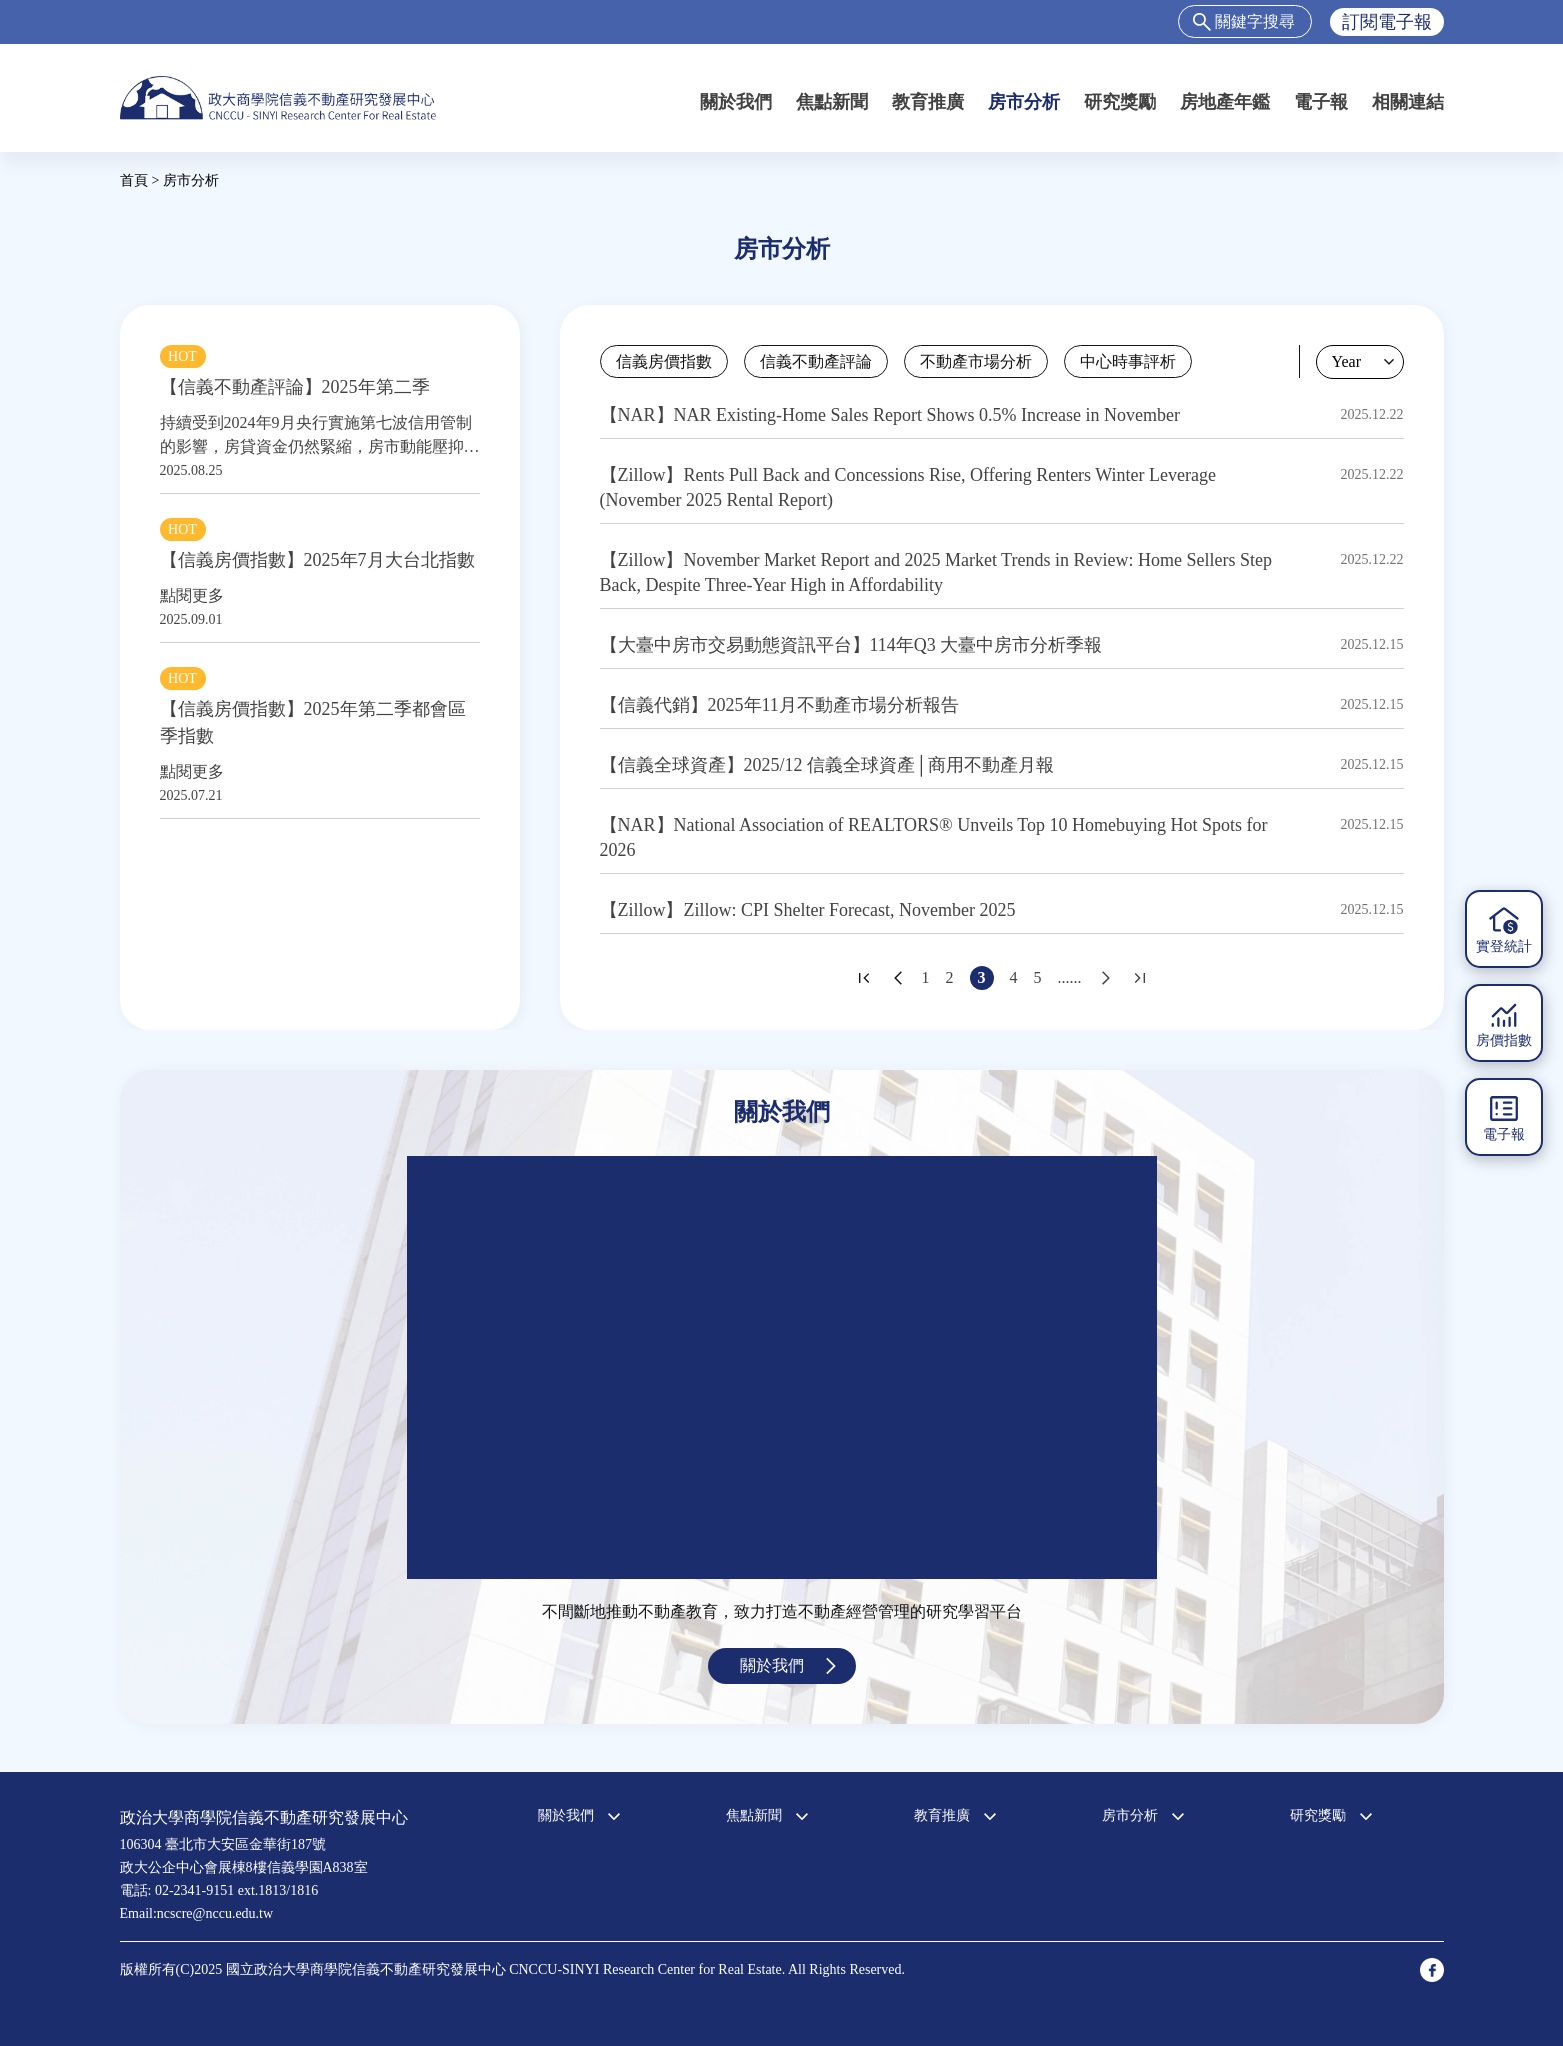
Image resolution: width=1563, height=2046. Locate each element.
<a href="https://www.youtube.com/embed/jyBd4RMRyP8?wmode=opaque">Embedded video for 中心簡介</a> (782, 1367)
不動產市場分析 (976, 361)
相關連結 (1408, 102)
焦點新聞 (832, 102)
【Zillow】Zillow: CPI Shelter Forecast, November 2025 (808, 910)
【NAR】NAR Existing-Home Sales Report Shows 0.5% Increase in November (890, 415)
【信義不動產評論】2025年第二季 (295, 387)
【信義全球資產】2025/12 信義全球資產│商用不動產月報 (827, 765)
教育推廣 (928, 102)
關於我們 (736, 102)
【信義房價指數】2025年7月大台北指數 (317, 560)
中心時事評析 (1128, 361)
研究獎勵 (1120, 102)
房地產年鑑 (1225, 102)
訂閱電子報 (1387, 22)
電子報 (1321, 102)
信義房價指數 (664, 361)
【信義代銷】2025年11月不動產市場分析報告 (779, 705)
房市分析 (1024, 102)
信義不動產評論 (816, 361)
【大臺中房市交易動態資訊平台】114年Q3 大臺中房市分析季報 (851, 645)
